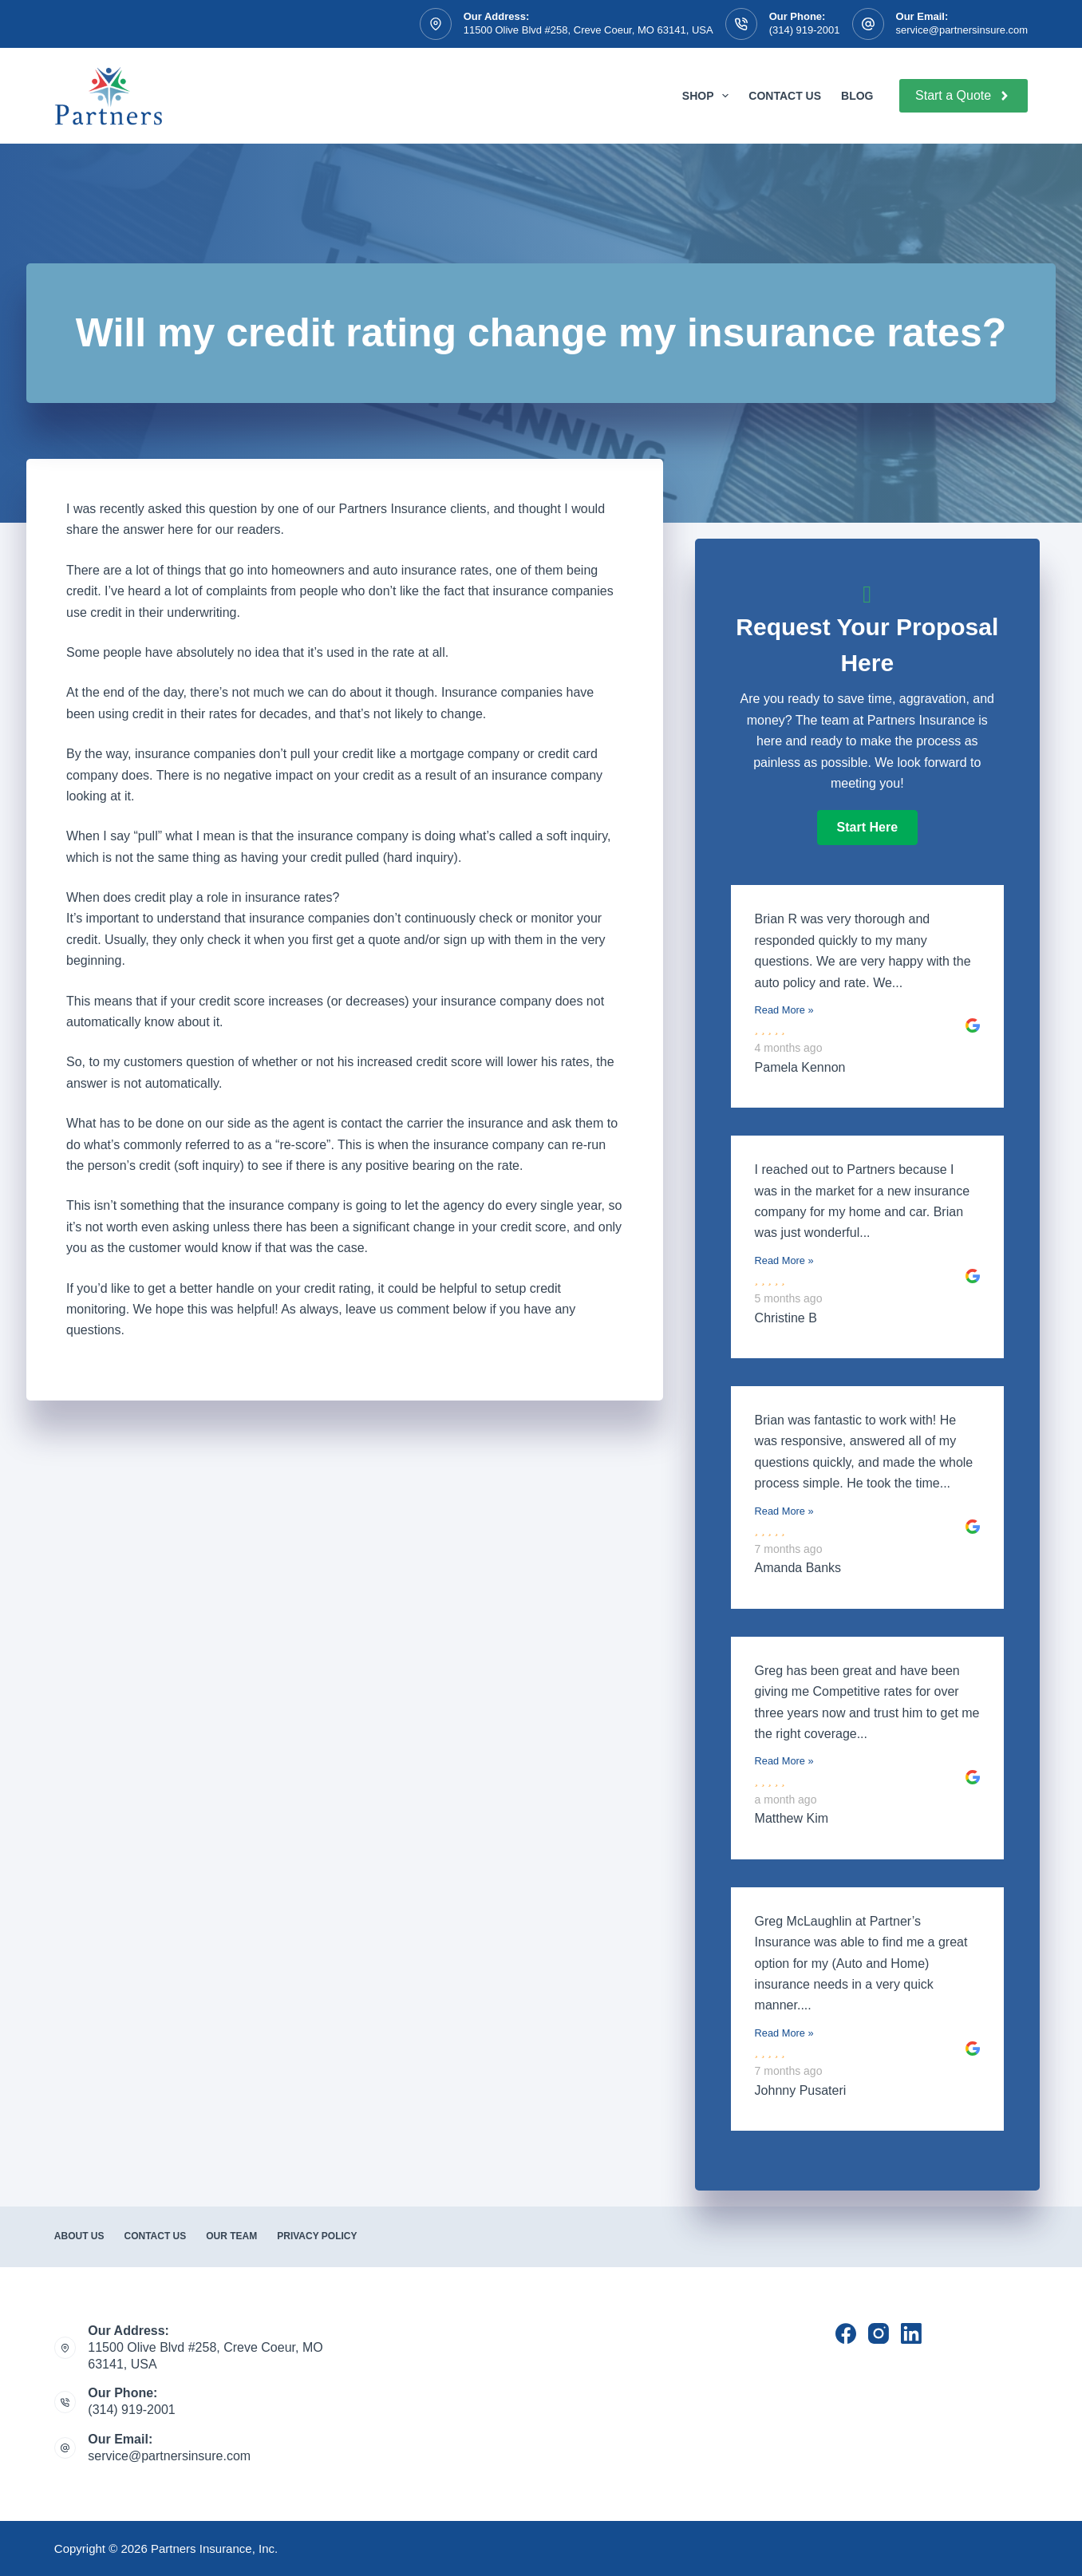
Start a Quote (963, 96)
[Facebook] (845, 2333)
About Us (79, 2236)
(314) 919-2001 (804, 30)
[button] (867, 827)
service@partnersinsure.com (962, 30)
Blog (857, 95)
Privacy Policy (317, 2236)
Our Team (231, 2236)
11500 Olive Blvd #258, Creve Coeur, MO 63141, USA (588, 30)
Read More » (784, 1010)
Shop (708, 95)
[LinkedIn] (911, 2333)
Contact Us (784, 95)
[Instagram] (878, 2333)
